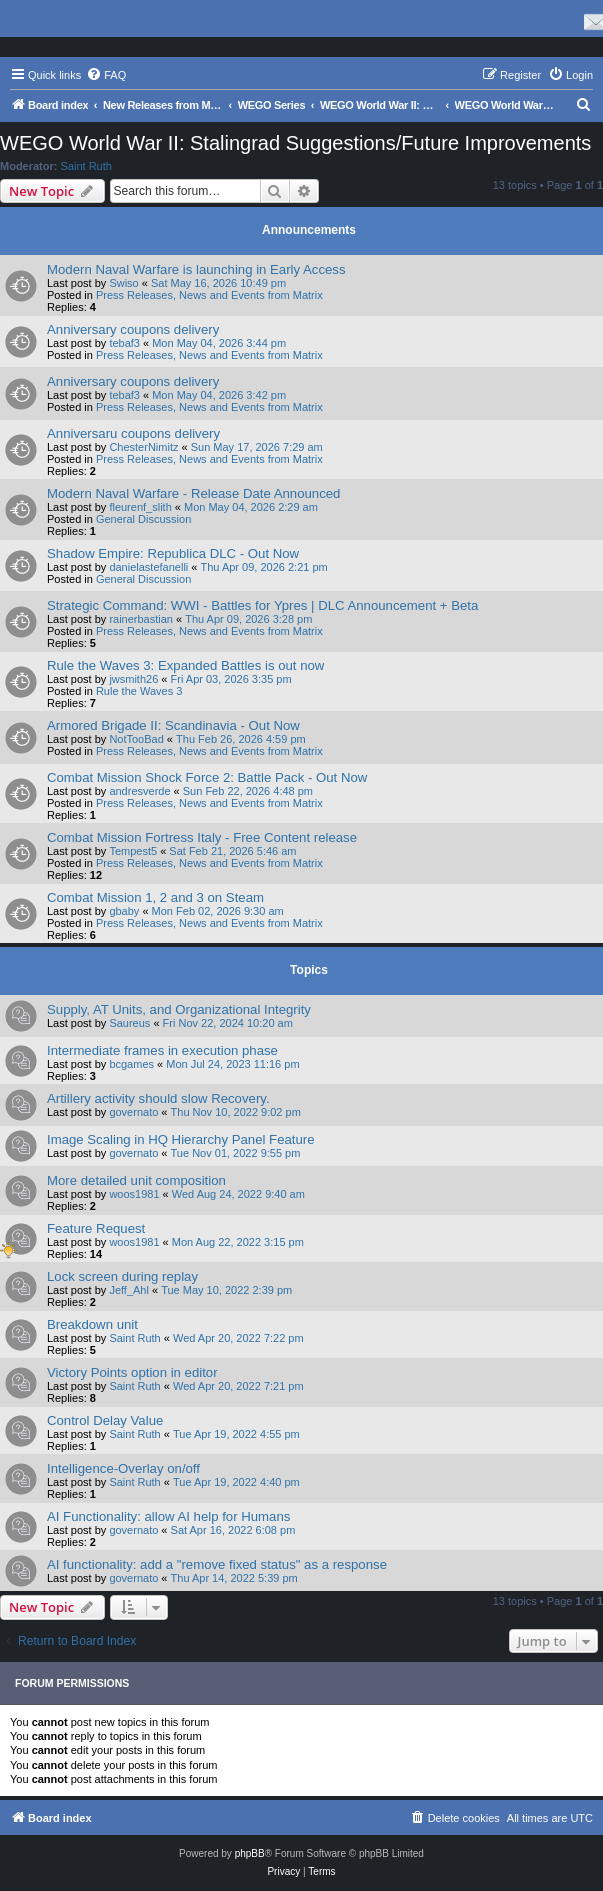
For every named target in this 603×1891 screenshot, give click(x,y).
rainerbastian (141, 619)
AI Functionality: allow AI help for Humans (168, 1516)
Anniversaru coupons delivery (133, 433)
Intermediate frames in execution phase (162, 1050)
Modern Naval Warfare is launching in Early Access (196, 269)
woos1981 (134, 1194)
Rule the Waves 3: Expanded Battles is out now (185, 665)
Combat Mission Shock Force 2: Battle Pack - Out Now (207, 777)
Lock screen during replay (122, 1276)
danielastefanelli (148, 567)
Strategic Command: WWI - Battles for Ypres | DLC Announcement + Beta (262, 605)
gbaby (124, 911)
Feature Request (96, 1228)
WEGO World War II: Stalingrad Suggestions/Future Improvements (295, 143)
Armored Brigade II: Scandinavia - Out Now (173, 725)
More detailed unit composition (136, 1180)
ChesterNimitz (143, 447)
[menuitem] (106, 75)
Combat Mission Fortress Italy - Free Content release (202, 837)
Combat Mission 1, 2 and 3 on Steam (155, 897)
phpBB (250, 1853)
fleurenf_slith (140, 507)
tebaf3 (124, 343)
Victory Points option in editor (132, 1372)
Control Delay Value (105, 1420)
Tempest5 (133, 851)
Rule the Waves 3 (139, 691)
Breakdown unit (92, 1324)
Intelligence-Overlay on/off (123, 1468)
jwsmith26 (133, 679)
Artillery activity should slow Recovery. (158, 1098)
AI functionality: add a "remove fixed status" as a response (217, 1564)
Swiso (123, 283)
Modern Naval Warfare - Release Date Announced (193, 493)
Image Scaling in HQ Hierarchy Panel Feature (181, 1139)
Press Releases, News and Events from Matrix (209, 295)
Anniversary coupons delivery (133, 329)
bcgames (131, 1064)
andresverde (139, 791)
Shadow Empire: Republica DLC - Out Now (173, 553)
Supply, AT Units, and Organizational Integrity (179, 1009)
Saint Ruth (86, 166)
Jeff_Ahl (129, 1290)
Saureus (129, 1023)
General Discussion (143, 519)
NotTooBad (136, 739)
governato (133, 1112)
